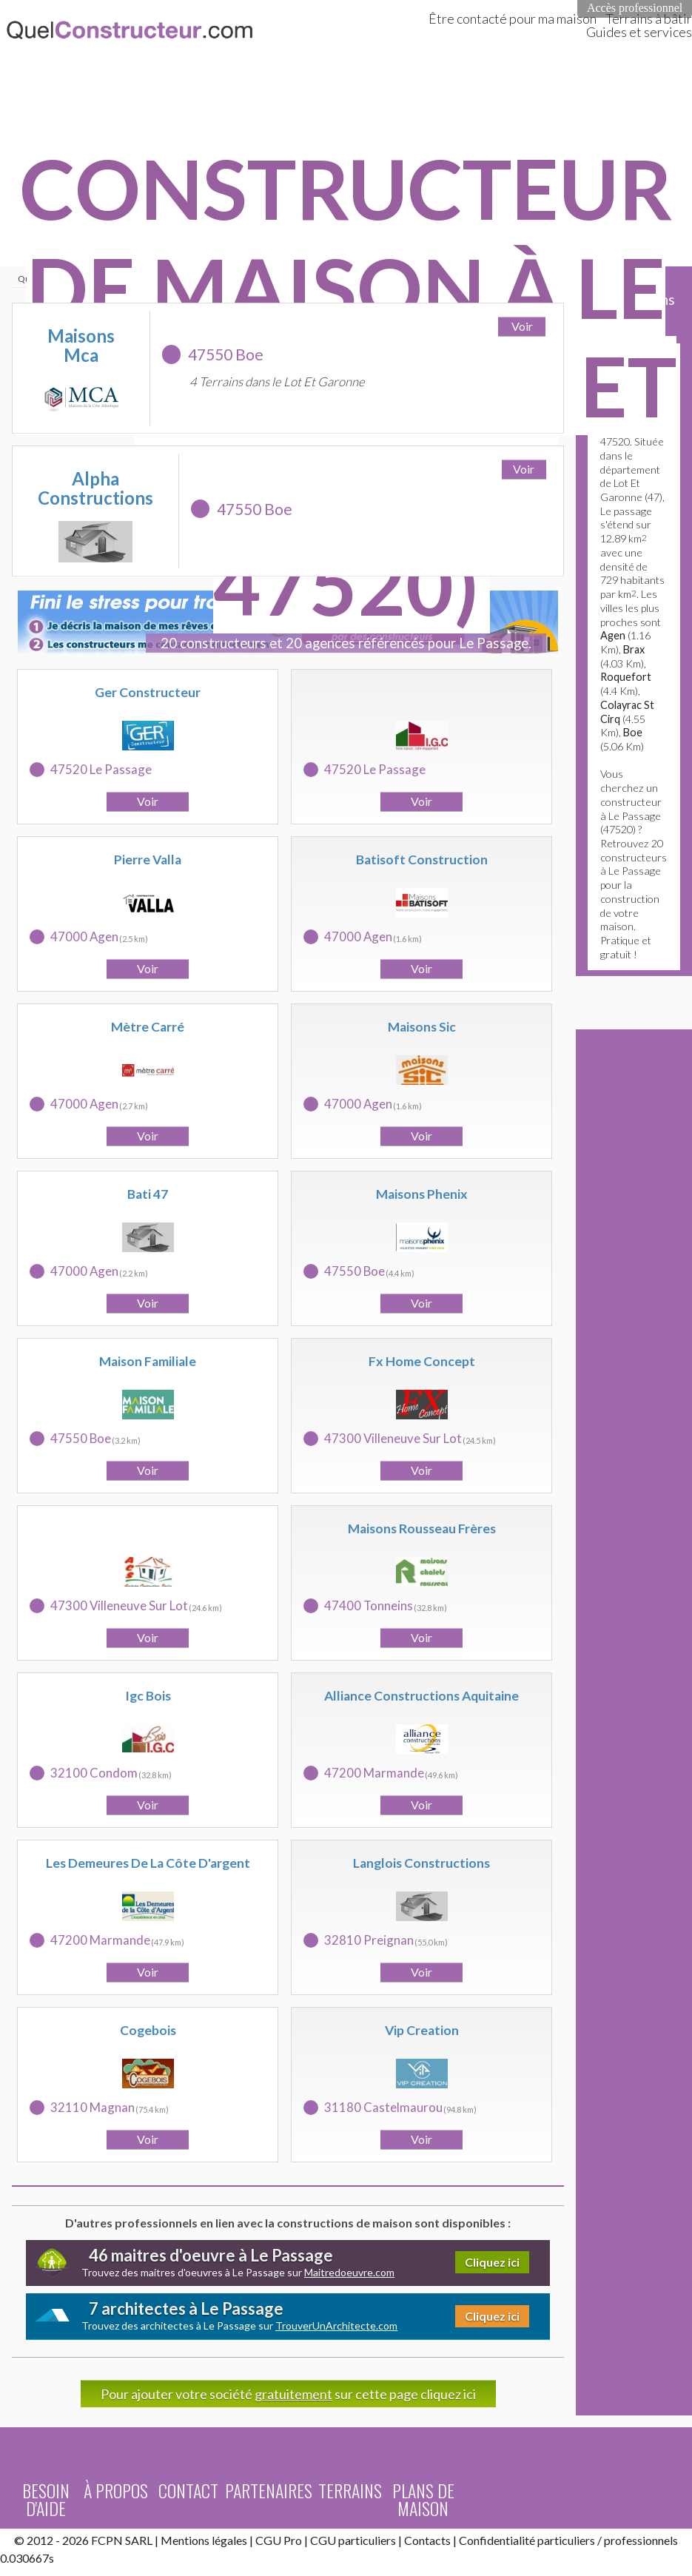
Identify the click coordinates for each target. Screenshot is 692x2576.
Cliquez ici (492, 2262)
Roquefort (625, 676)
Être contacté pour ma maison (513, 18)
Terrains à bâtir (648, 18)
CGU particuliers (353, 2540)
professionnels (641, 2540)
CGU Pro (278, 2540)
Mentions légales (204, 2540)
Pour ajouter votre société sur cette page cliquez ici (288, 2394)
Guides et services (639, 31)
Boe (632, 732)
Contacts (427, 2540)
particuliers (566, 2540)
